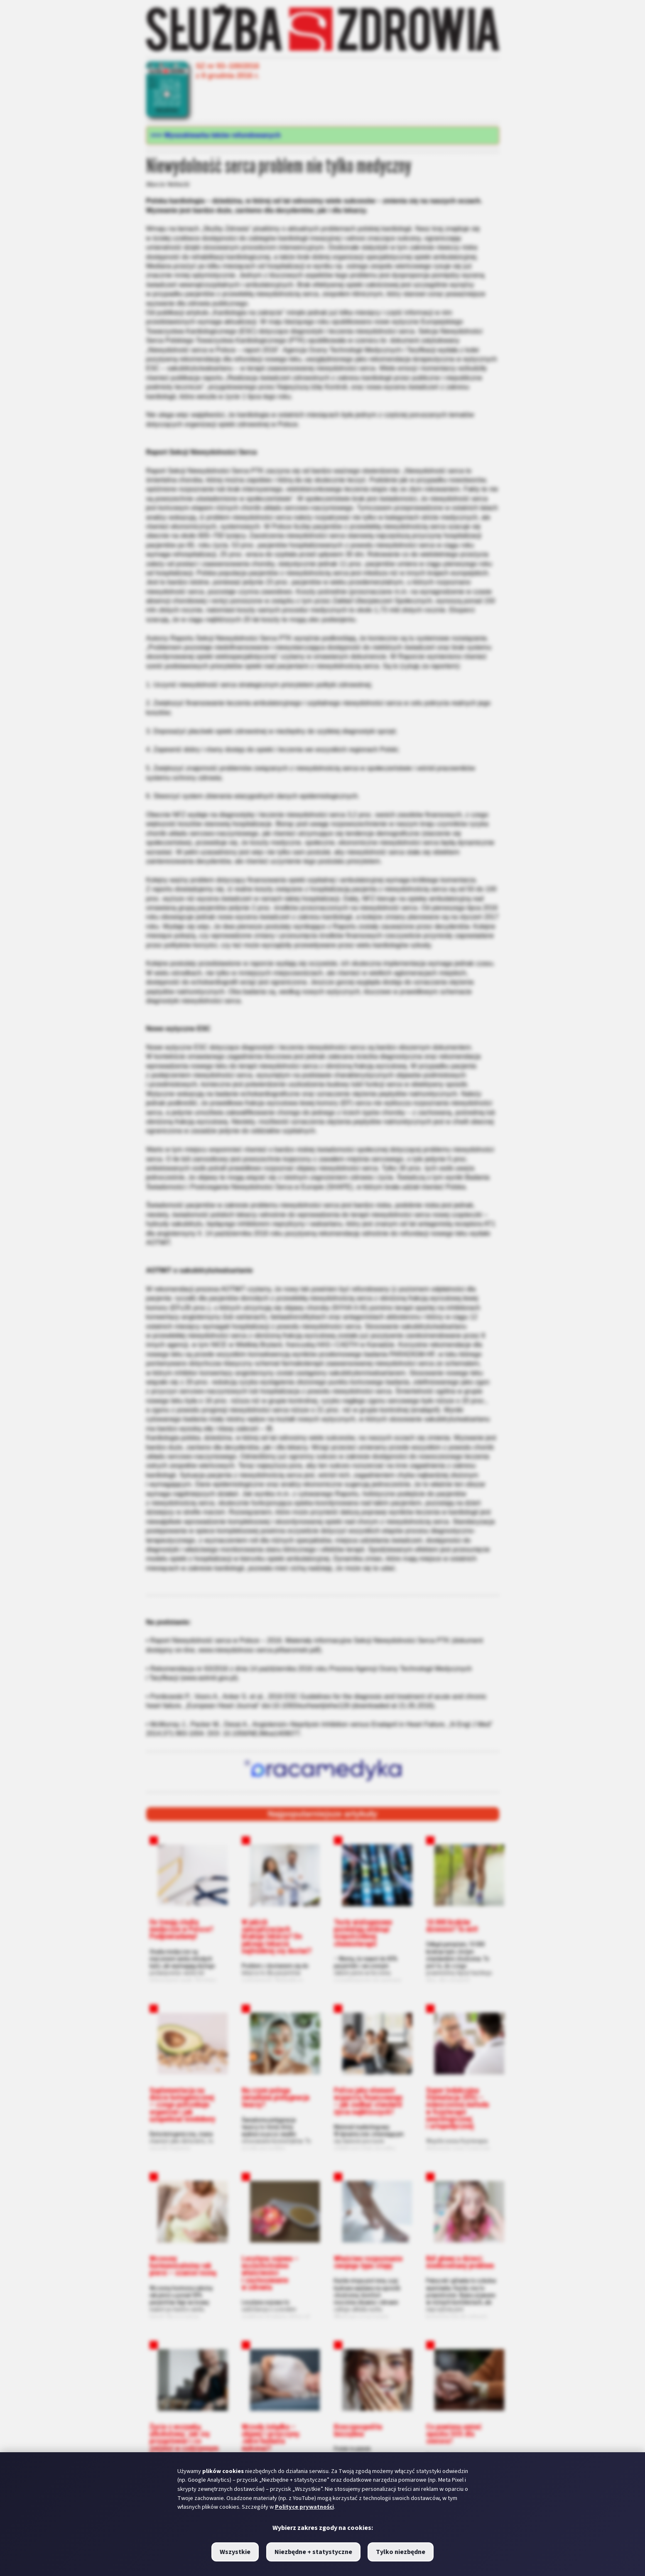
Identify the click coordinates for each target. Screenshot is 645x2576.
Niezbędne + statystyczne (313, 2551)
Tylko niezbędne (400, 2551)
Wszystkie (235, 2551)
